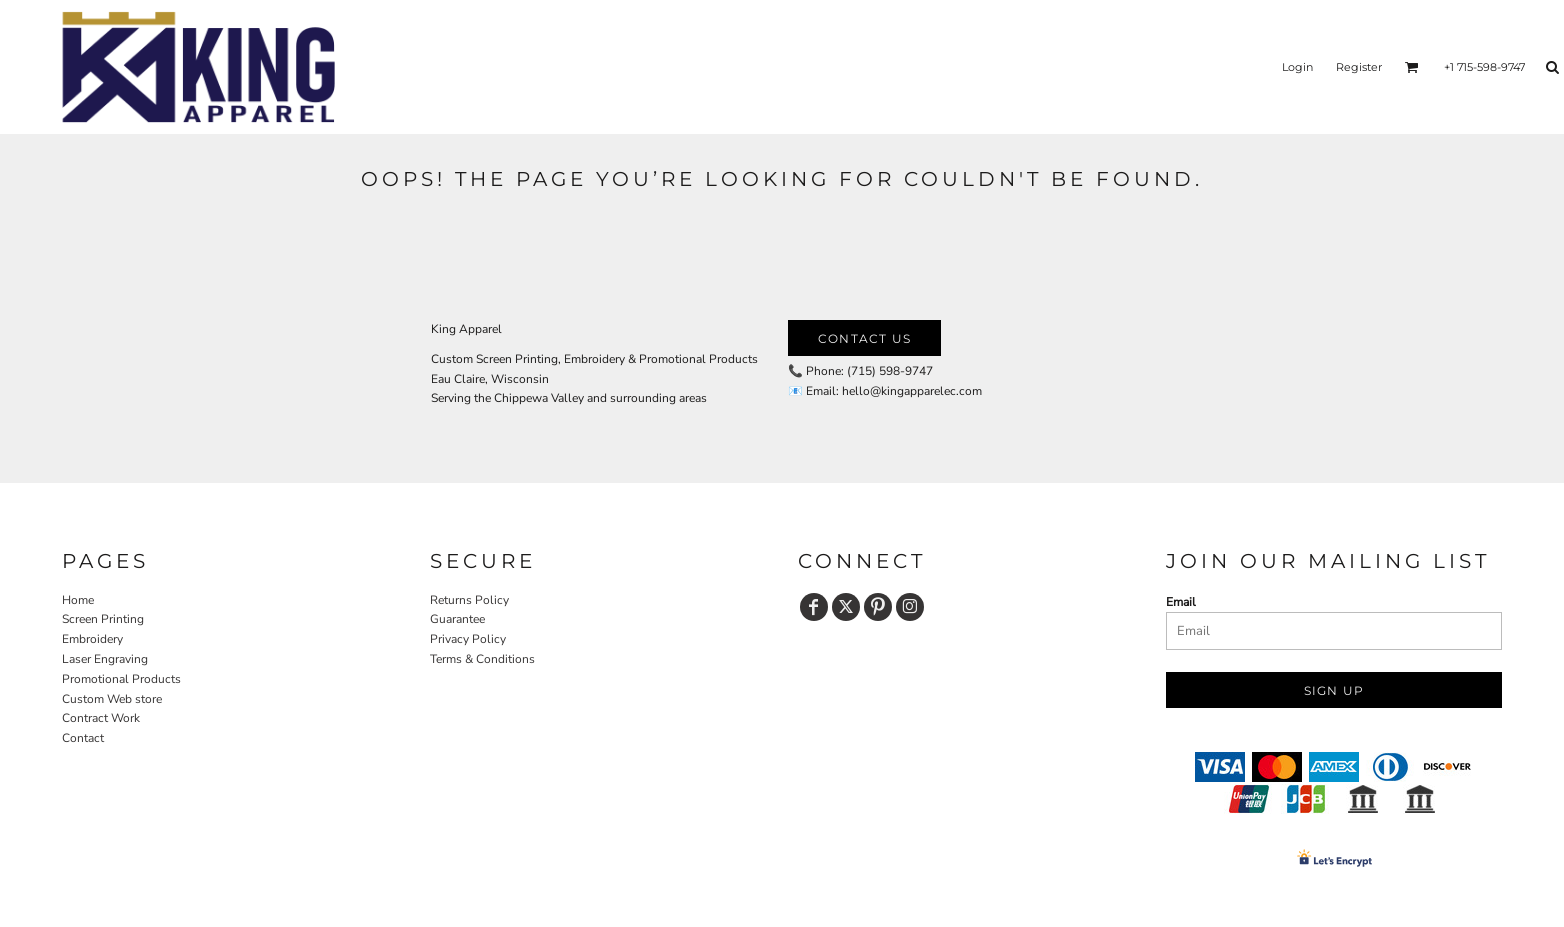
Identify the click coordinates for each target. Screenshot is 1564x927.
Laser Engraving (105, 659)
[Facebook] (814, 607)
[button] (1412, 67)
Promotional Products (121, 679)
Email (1181, 602)
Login (1297, 67)
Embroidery (92, 639)
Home (78, 600)
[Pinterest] (878, 607)
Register (1359, 67)
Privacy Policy (468, 639)
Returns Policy (469, 600)
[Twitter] (846, 607)
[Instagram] (910, 607)
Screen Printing (103, 619)
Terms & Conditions (482, 659)
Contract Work (101, 718)
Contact (83, 738)
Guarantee (457, 619)
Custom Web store (112, 699)
